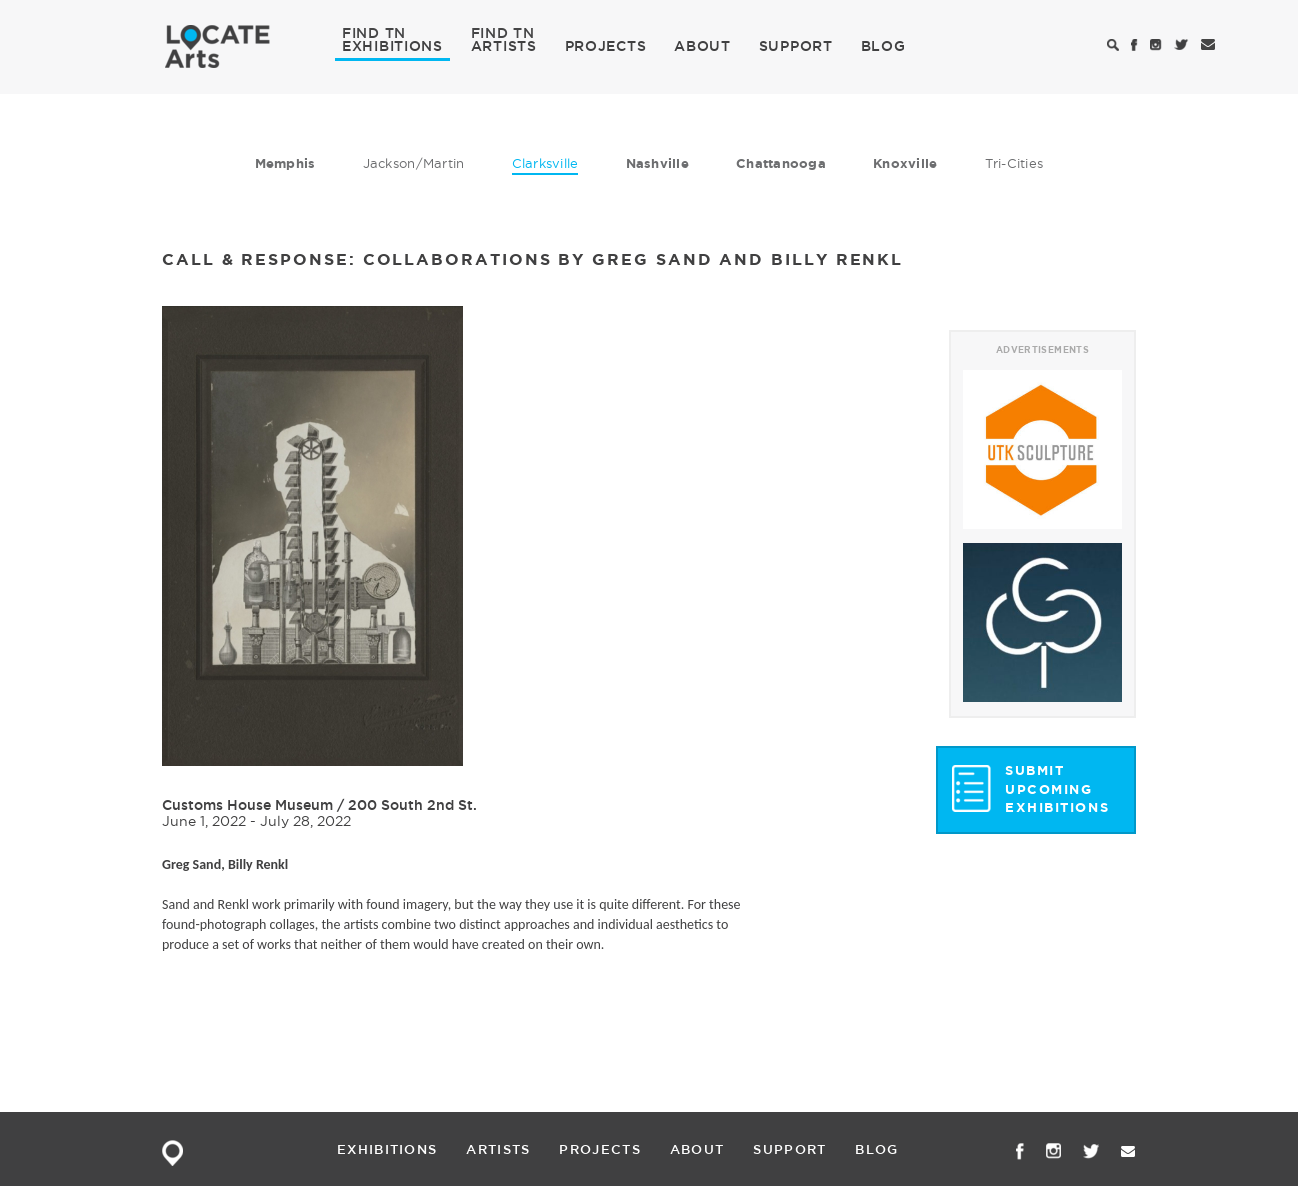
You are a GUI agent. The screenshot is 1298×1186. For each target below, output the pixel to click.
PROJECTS (606, 46)
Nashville (657, 163)
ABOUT (702, 46)
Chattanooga (781, 163)
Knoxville (905, 163)
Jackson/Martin (414, 163)
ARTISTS (504, 45)
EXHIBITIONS (392, 45)
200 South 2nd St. (412, 805)
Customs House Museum (249, 805)
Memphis (285, 163)
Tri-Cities (1014, 163)
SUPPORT (796, 46)
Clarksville (545, 163)
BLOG (883, 46)
